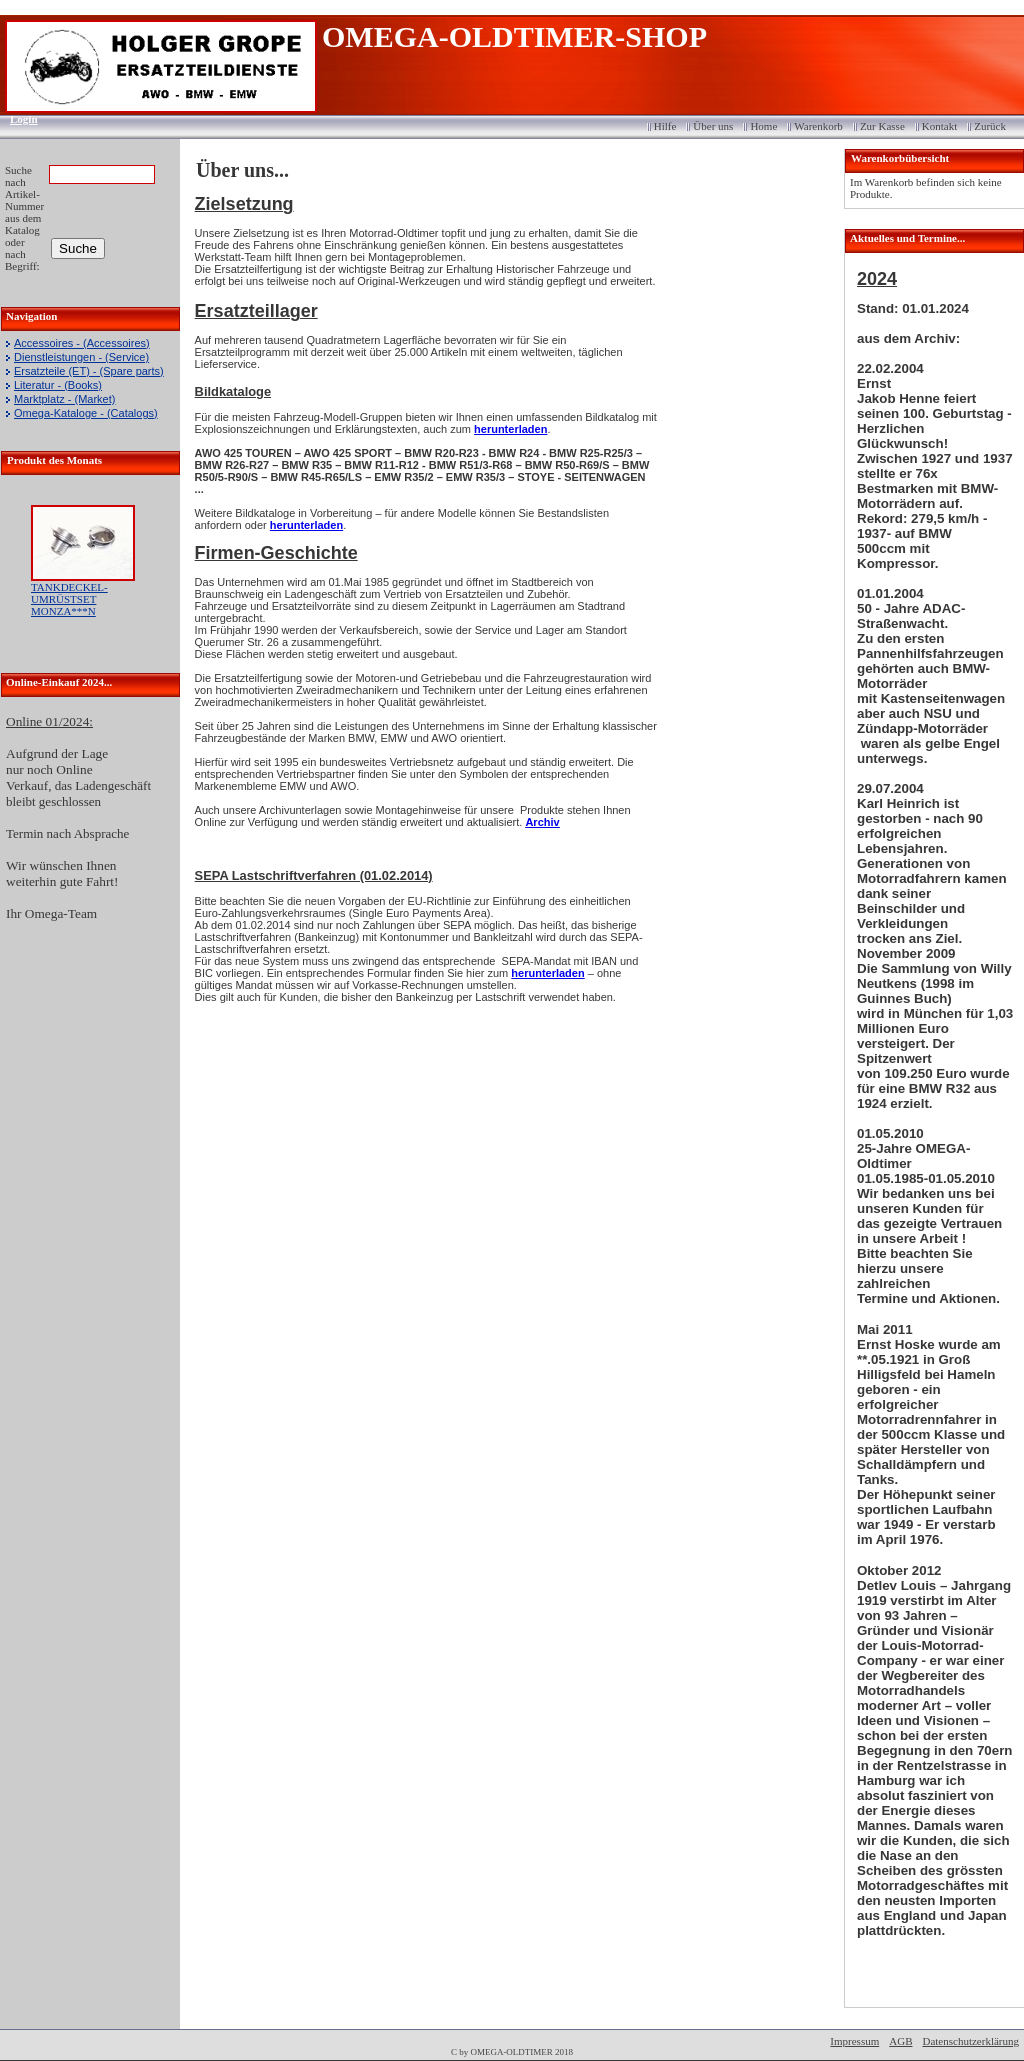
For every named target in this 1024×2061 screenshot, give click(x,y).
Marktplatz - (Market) (64, 399)
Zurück (990, 126)
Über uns (713, 126)
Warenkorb (818, 126)
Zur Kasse (882, 126)
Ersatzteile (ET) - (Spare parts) (89, 371)
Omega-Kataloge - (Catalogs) (86, 413)
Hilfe (665, 126)
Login (17, 119)
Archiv (542, 822)
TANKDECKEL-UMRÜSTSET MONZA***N (69, 599)
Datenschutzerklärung (970, 2041)
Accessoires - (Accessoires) (82, 343)
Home (763, 126)
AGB (900, 2041)
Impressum (854, 2041)
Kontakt (939, 126)
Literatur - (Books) (58, 385)
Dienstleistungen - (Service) (81, 357)
